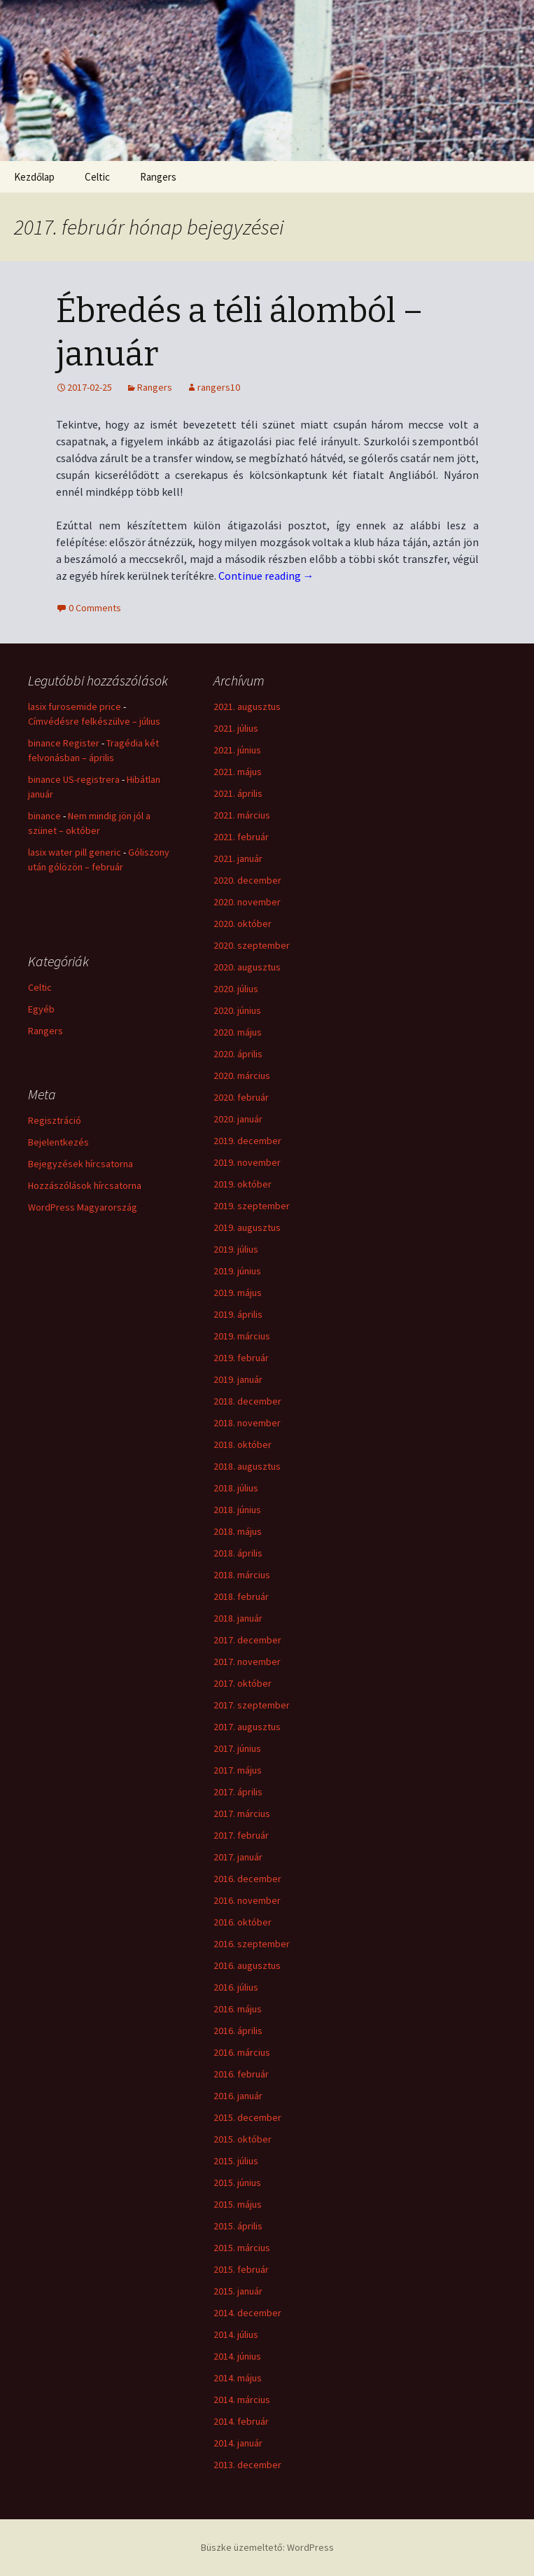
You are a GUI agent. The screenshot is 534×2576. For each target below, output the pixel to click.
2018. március (241, 1574)
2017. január (237, 1857)
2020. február (241, 1097)
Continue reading (266, 576)
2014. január (237, 2443)
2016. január (237, 2095)
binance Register (63, 743)
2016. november (247, 1900)
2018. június (237, 1509)
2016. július (235, 1987)
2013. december (247, 2464)
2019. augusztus (247, 1227)
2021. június (237, 750)
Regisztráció (54, 1120)
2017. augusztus (247, 1726)
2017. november (247, 1661)
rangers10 (218, 387)
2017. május (237, 1770)
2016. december (247, 1878)
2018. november (247, 1422)
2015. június (237, 2182)
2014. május (237, 2378)
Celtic (97, 176)
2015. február (241, 2269)
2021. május (237, 771)
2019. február (241, 1357)
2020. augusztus (247, 967)
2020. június (237, 1010)
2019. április (237, 1314)
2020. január (237, 1119)
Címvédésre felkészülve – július (94, 721)
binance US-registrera (74, 779)
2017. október (242, 1683)
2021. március (241, 815)
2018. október (242, 1444)
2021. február (241, 836)
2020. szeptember (251, 945)
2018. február (241, 1596)
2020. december (247, 880)
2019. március (241, 1336)
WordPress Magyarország (82, 1207)
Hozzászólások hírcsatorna (84, 1185)
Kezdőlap (34, 176)
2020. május (237, 1032)
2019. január (237, 1379)
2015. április (237, 2226)
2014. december (247, 2312)
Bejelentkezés (58, 1142)
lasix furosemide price (74, 706)
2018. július (235, 1488)
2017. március (241, 1813)
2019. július (235, 1249)
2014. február (241, 2421)
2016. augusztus (247, 1965)
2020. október (242, 923)
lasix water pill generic (74, 852)
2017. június (237, 1748)
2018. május (237, 1531)
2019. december (247, 1140)
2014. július (235, 2334)
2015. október (242, 2139)
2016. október (242, 1922)
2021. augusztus (247, 706)
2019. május (237, 1292)
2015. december (247, 2117)
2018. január (237, 1618)
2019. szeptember (251, 1205)
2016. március (241, 2052)
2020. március (241, 1075)
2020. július (235, 988)
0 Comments (95, 607)
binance (44, 815)
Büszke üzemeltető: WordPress (267, 2547)
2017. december (247, 1640)
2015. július (235, 2160)
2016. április (237, 2030)
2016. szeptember (251, 1943)
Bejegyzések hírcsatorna (80, 1163)
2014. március (241, 2399)
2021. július (235, 728)
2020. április (237, 1053)
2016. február (241, 2074)
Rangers (158, 176)
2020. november (247, 902)
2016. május (237, 2009)
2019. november (247, 1162)
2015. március (241, 2247)
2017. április (237, 1791)
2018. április (237, 1553)
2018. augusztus (247, 1466)
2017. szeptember (251, 1705)
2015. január (237, 2291)
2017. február (241, 1835)
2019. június (237, 1271)
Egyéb (41, 1009)
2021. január (237, 858)
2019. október (242, 1184)
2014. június (237, 2356)
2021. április (237, 793)
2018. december (247, 1401)
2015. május (237, 2204)
